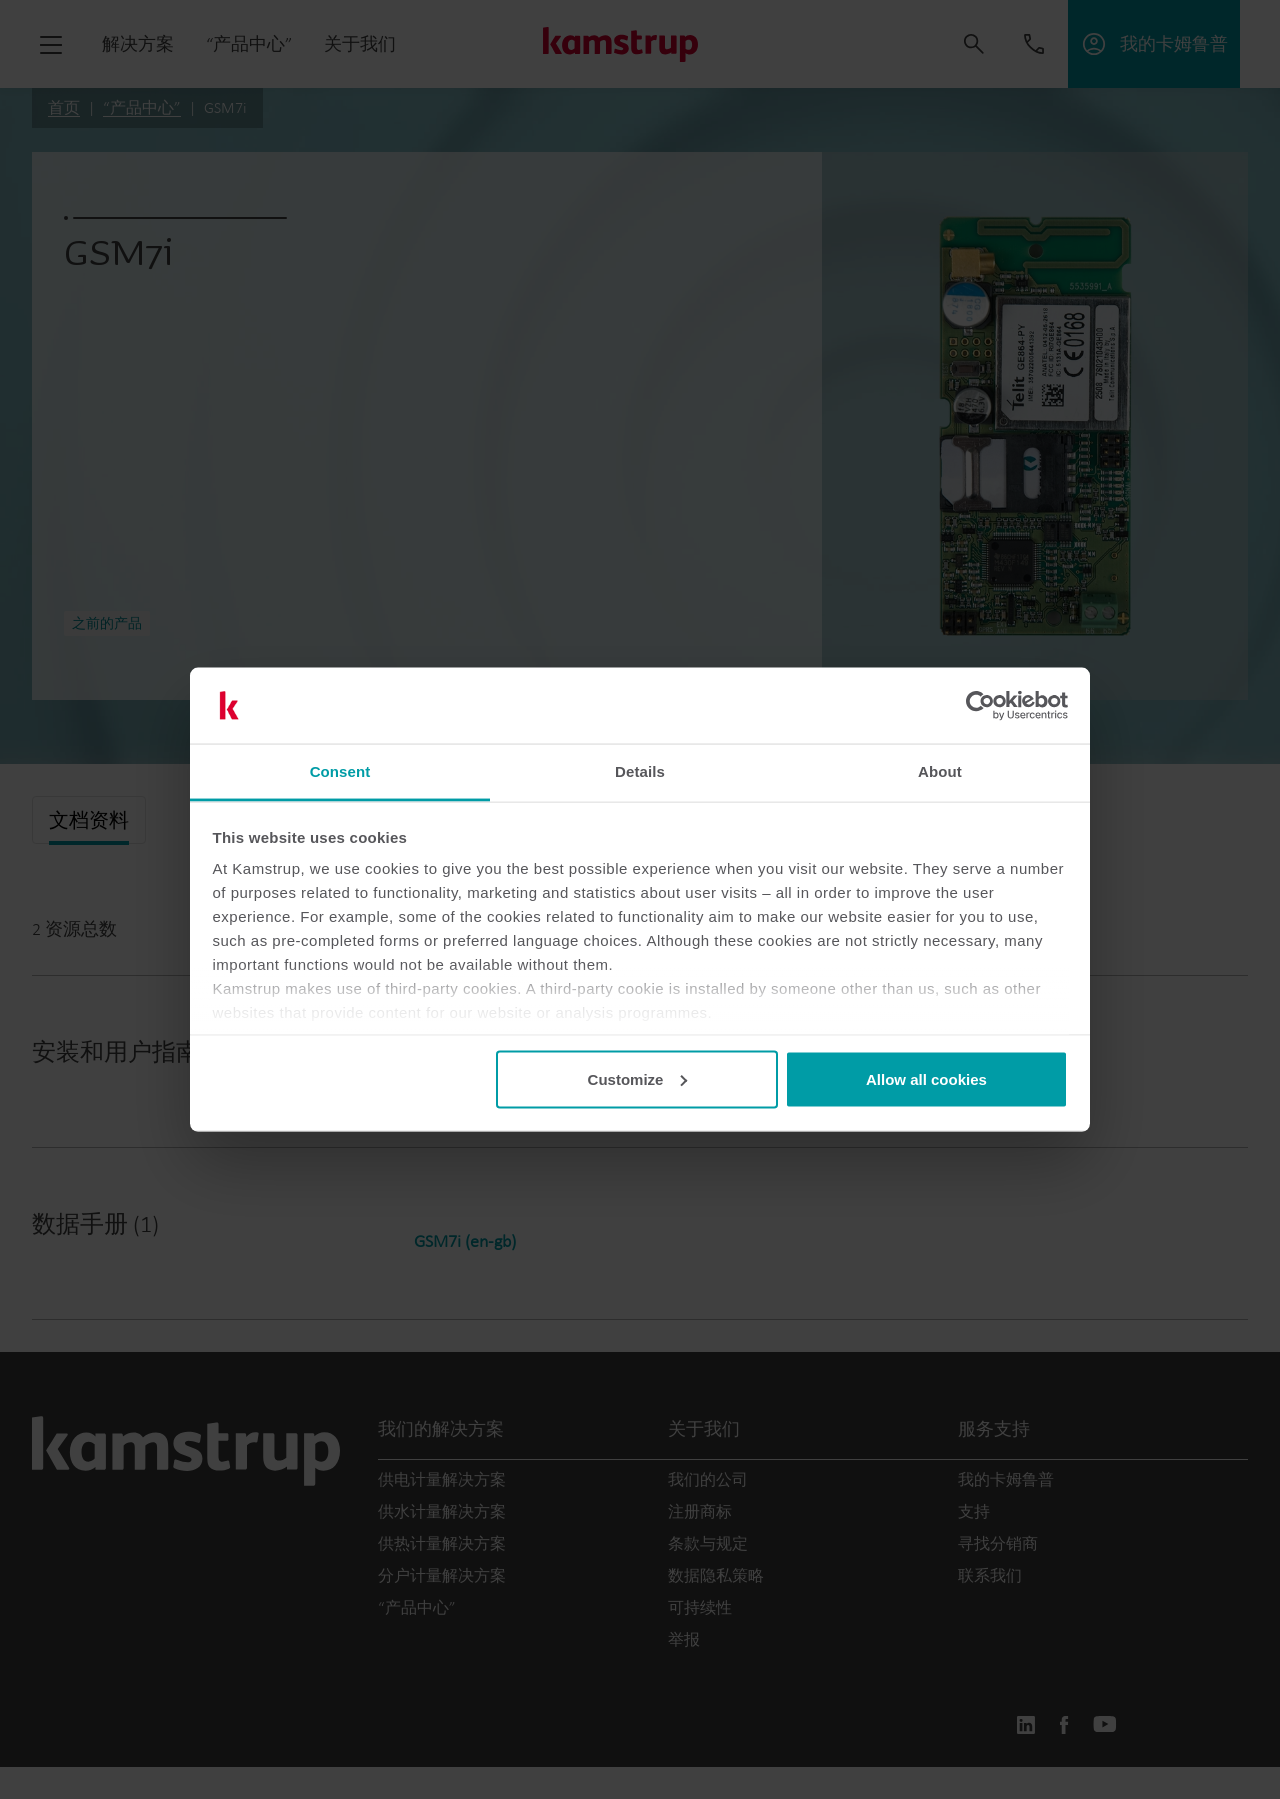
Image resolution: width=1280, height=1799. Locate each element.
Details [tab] (640, 771)
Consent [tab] (340, 771)
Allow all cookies (926, 1078)
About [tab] (940, 771)
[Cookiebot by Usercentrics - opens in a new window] (980, 706)
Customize (638, 1078)
